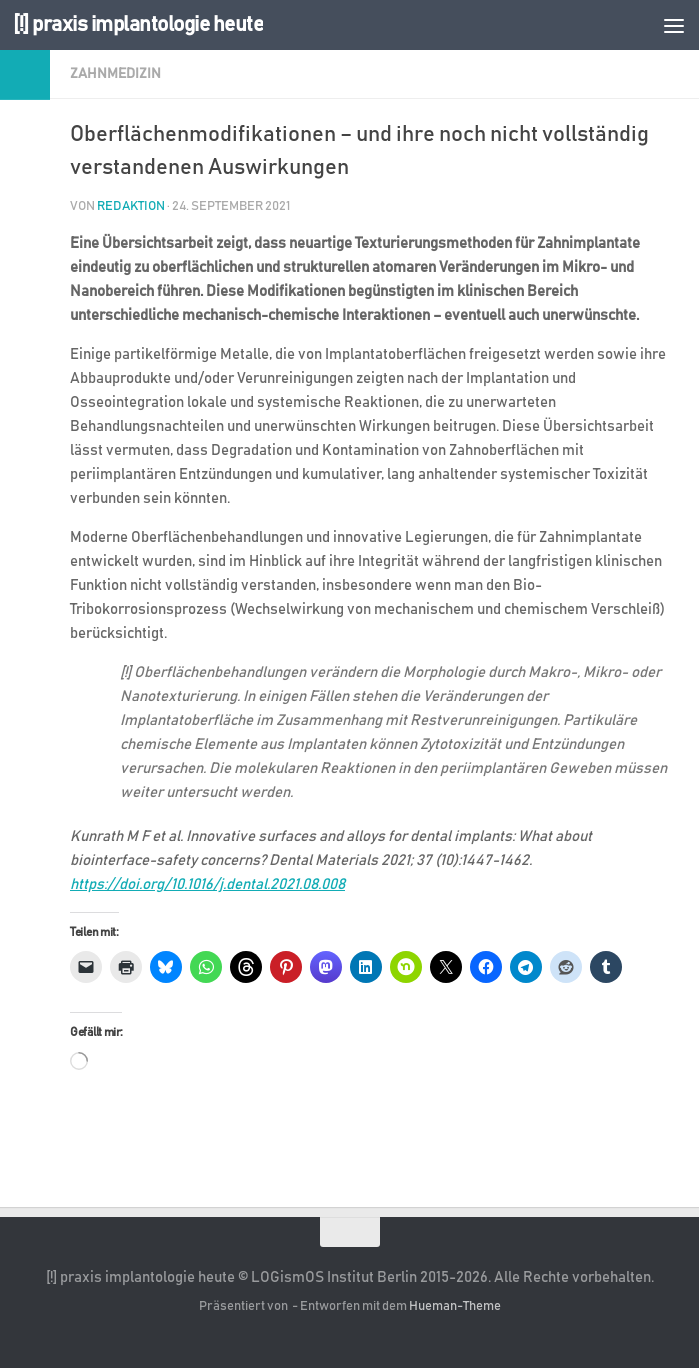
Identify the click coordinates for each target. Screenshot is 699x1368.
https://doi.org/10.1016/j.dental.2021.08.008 (207, 884)
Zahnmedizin (115, 74)
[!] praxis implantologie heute (138, 24)
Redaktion (131, 206)
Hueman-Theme (455, 1306)
